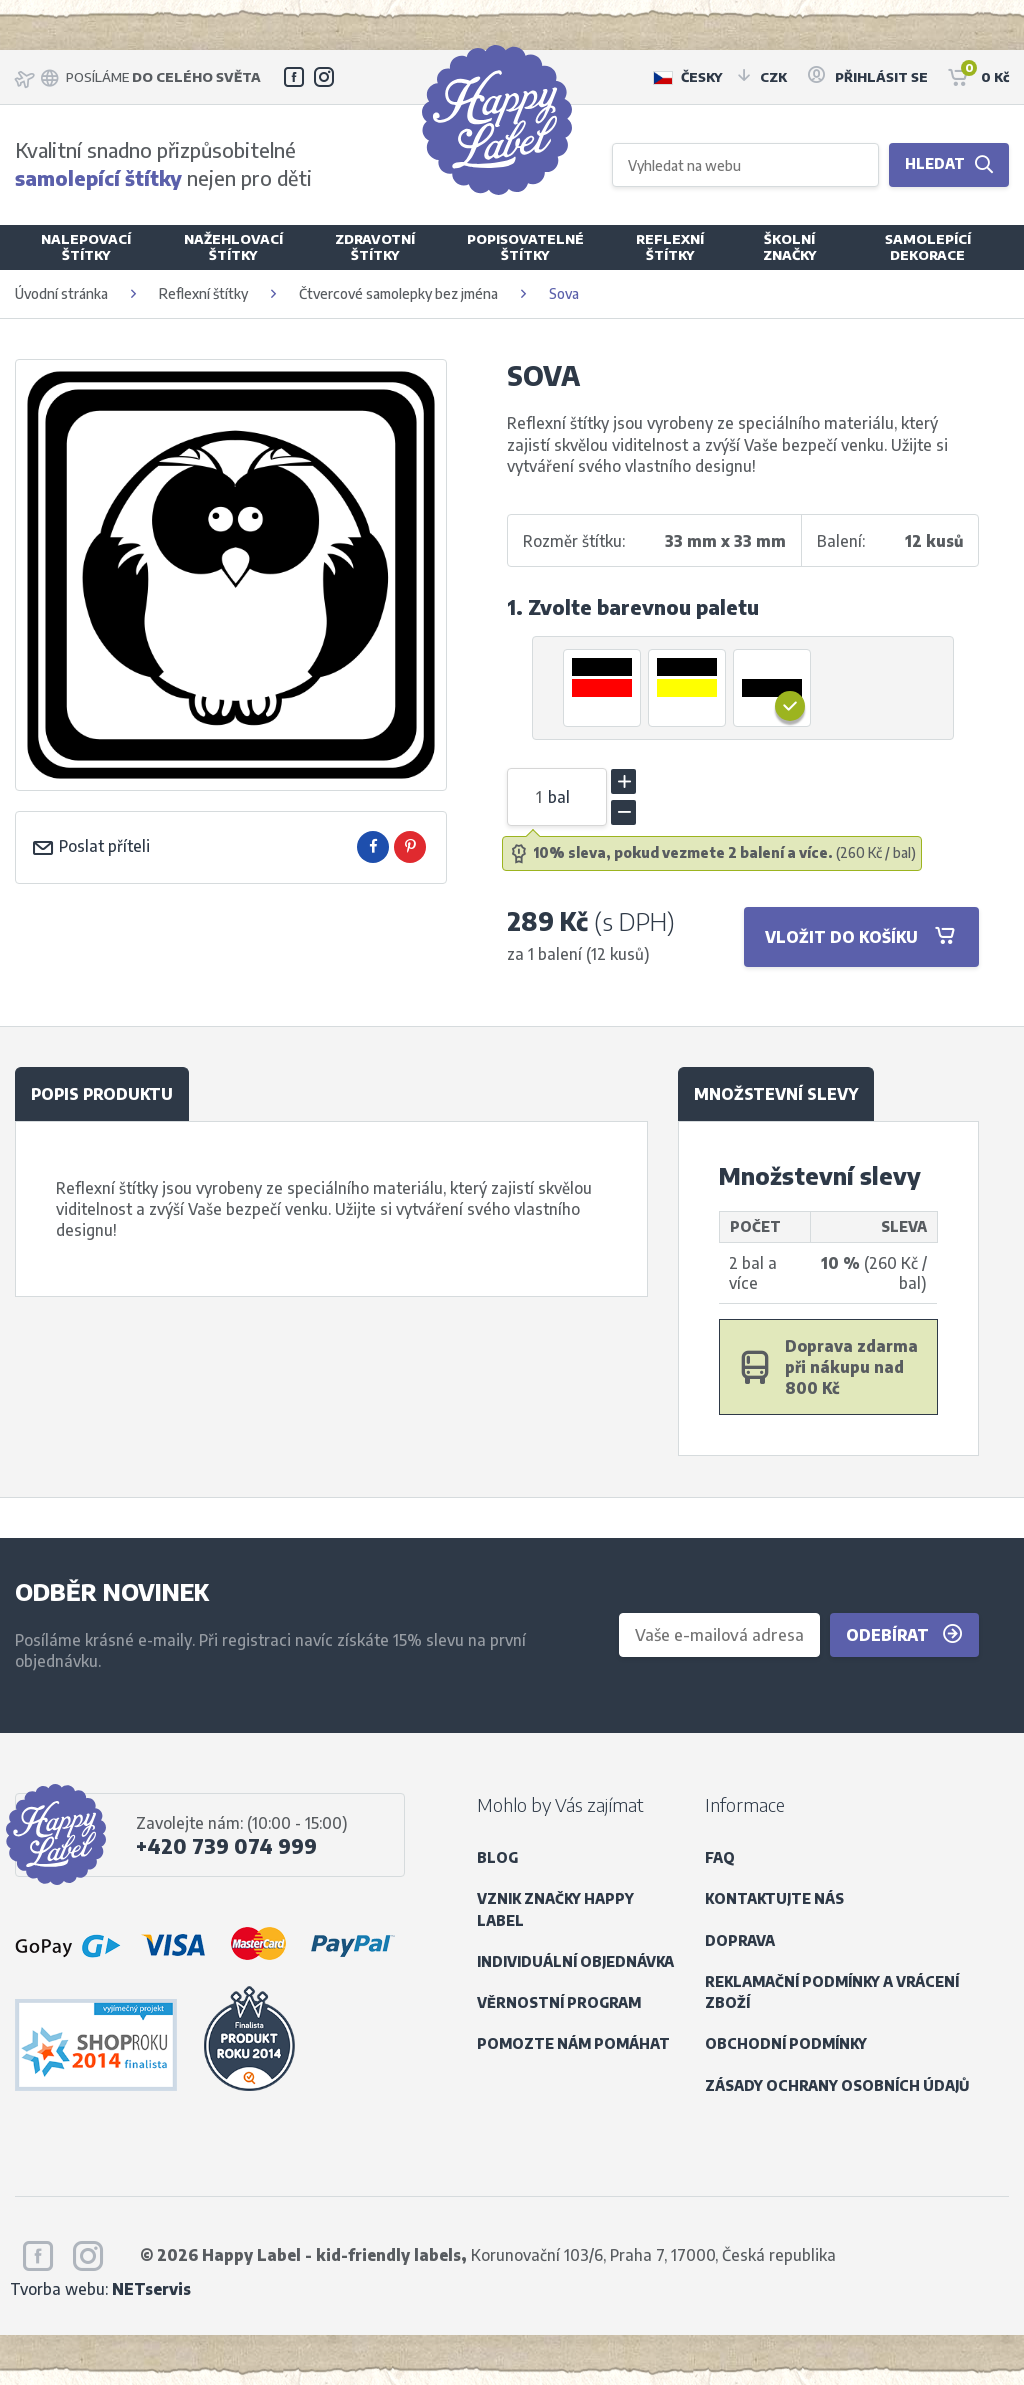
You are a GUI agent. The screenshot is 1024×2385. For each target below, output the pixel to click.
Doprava (740, 1940)
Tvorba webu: (100, 2288)
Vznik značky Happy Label (555, 1909)
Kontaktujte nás (774, 1898)
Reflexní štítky (203, 293)
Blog (497, 1857)
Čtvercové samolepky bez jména (398, 293)
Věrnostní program (559, 2002)
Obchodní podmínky (786, 2043)
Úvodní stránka (61, 293)
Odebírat (904, 1634)
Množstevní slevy (776, 1093)
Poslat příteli (90, 845)
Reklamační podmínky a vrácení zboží (832, 1992)
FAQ (720, 1857)
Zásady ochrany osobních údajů (837, 2085)
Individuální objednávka (575, 1961)
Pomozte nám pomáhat (573, 2043)
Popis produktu (102, 1093)
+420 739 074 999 (226, 1846)
